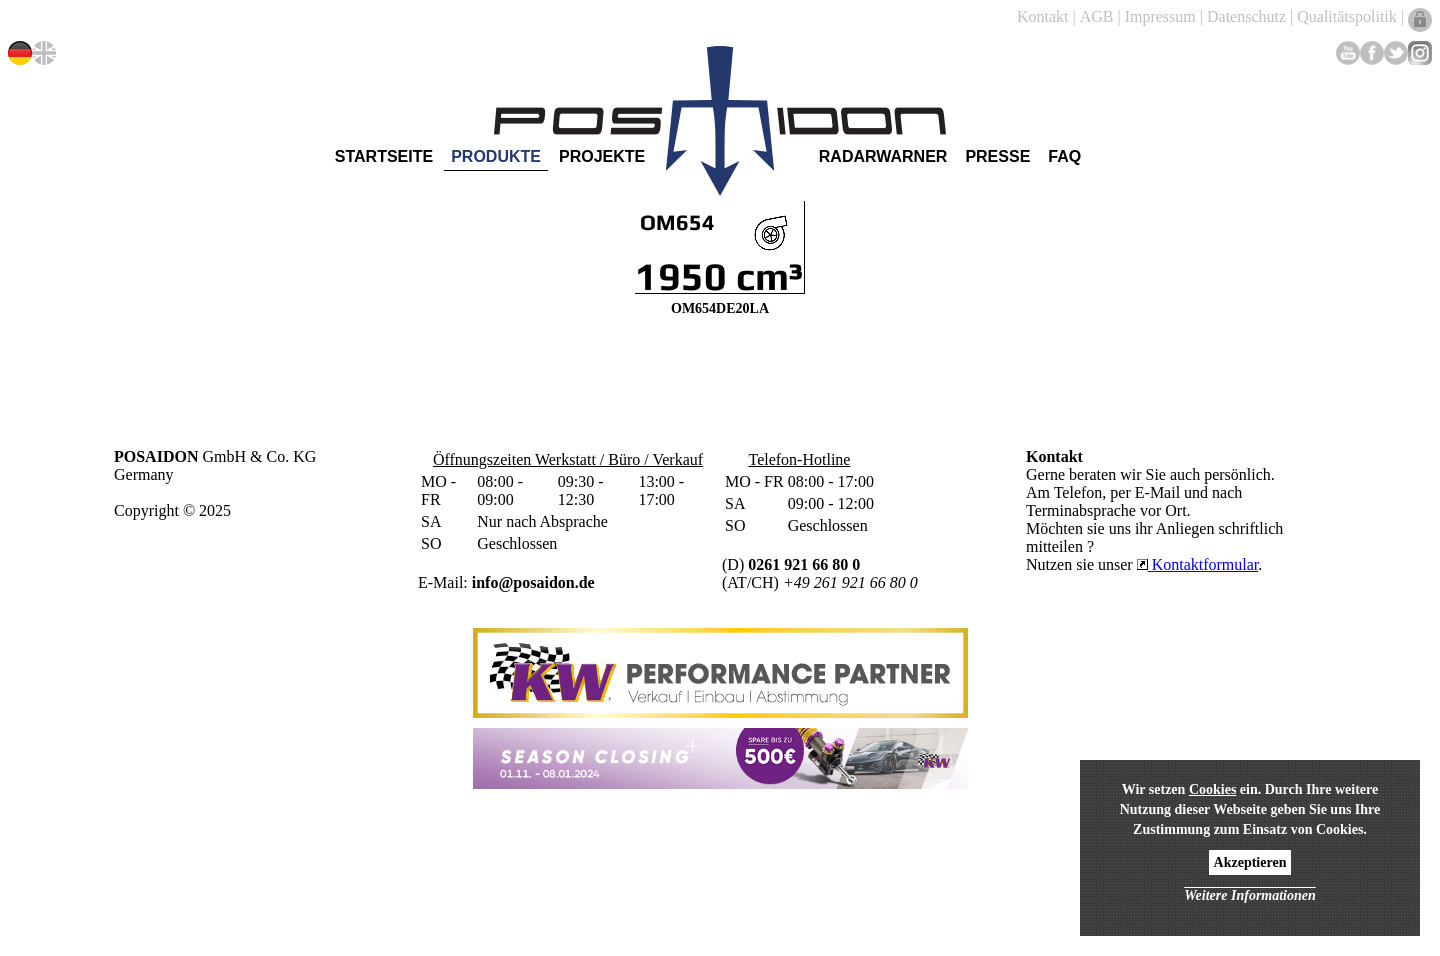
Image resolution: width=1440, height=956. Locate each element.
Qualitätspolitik (1347, 16)
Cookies (1212, 789)
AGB (1097, 16)
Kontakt (1043, 16)
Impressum (1160, 16)
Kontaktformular (1198, 564)
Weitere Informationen (1250, 895)
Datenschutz (1246, 16)
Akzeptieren (1250, 862)
